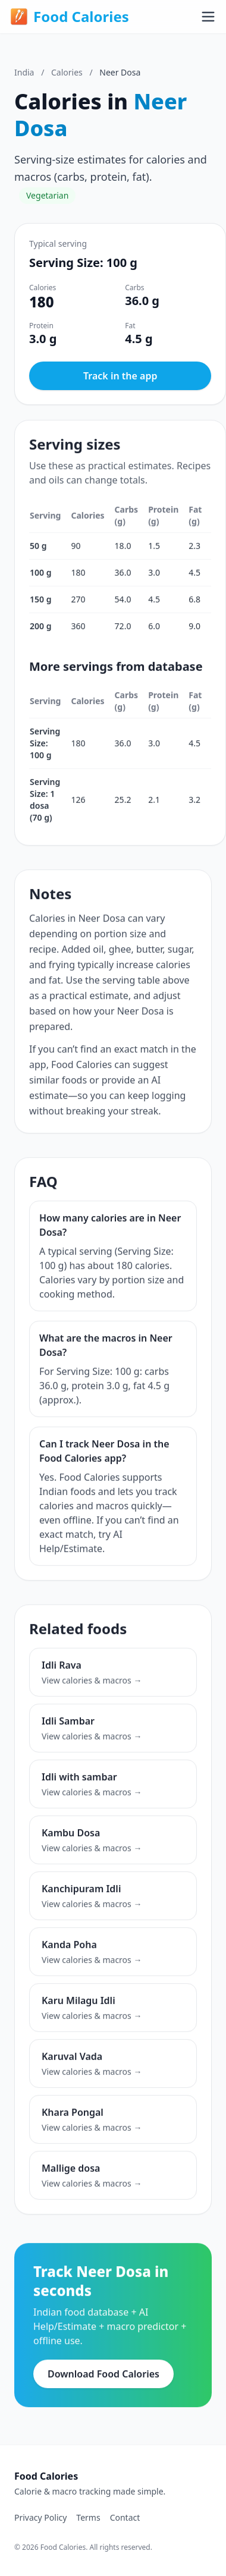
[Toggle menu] (208, 16)
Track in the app (120, 375)
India (24, 72)
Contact (125, 2517)
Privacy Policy (40, 2517)
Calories (67, 72)
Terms (88, 2517)
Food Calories (69, 16)
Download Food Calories (103, 2376)
